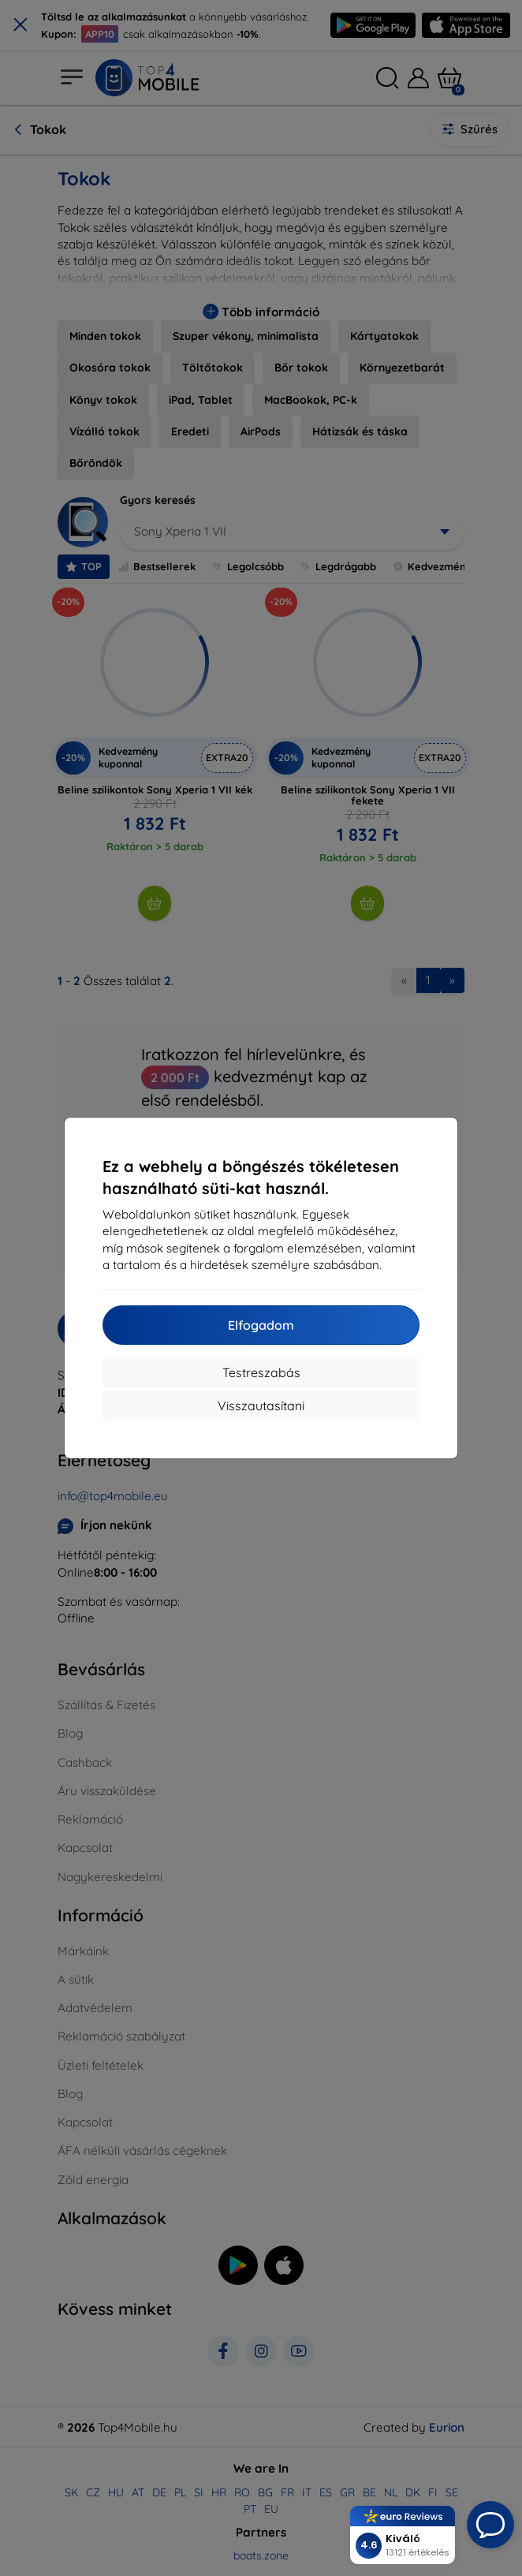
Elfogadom (261, 1325)
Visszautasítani (261, 1405)
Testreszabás (261, 1372)
